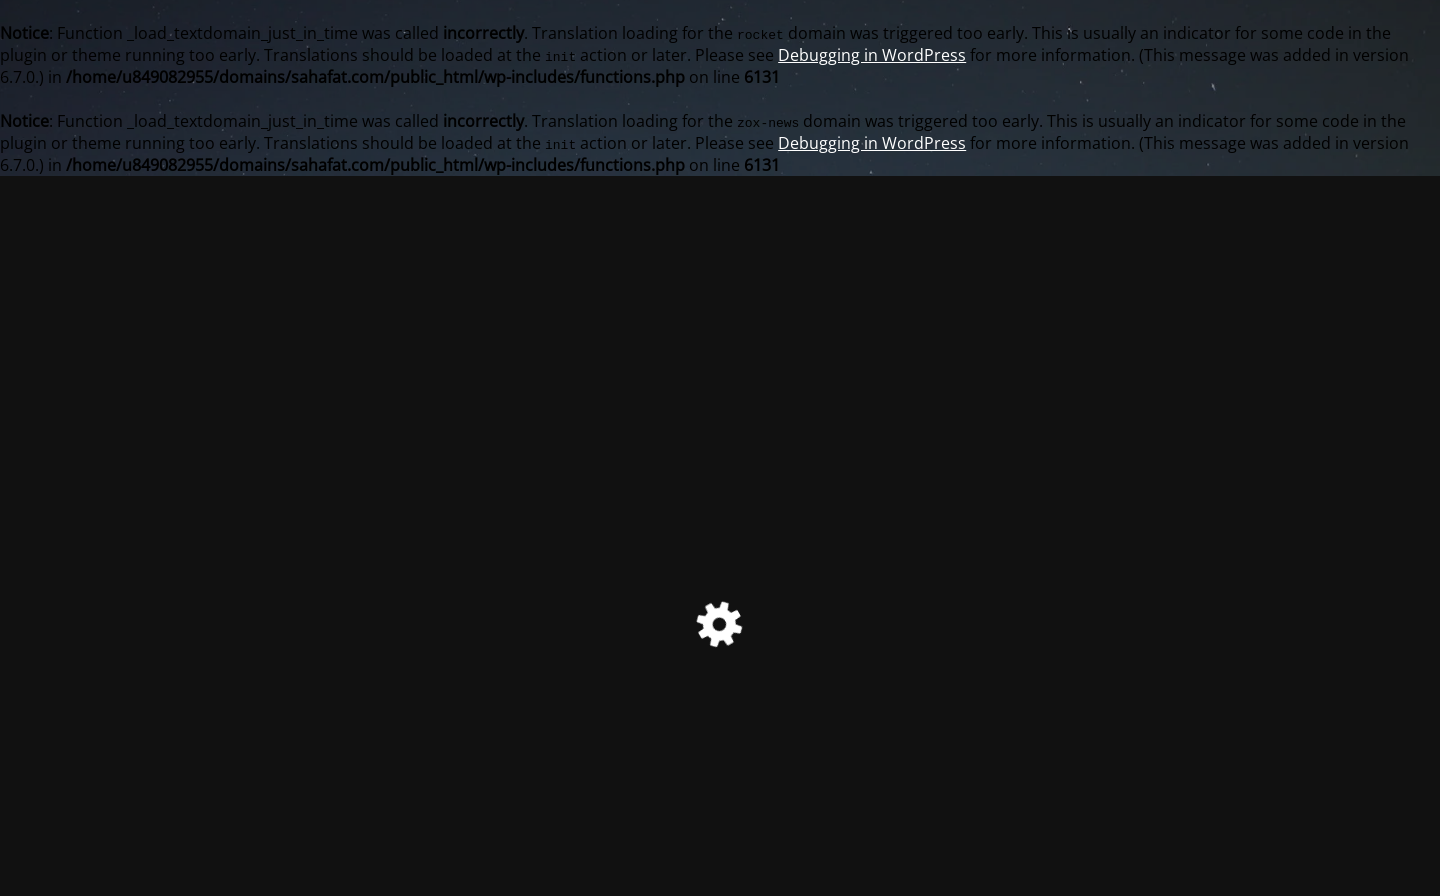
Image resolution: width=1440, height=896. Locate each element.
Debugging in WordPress (872, 55)
